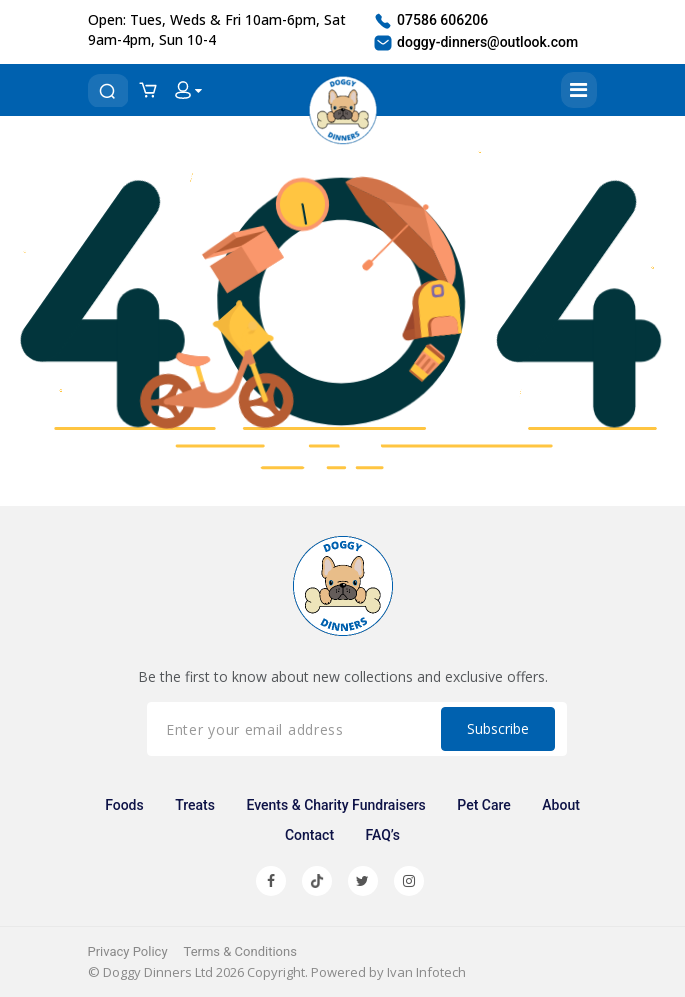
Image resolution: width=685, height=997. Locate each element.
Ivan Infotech (426, 972)
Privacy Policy (128, 951)
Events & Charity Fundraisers (335, 805)
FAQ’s (383, 835)
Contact (309, 835)
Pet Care (484, 805)
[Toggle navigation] (579, 90)
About (561, 805)
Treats (195, 805)
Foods (124, 805)
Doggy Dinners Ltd (158, 972)
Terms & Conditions (240, 951)
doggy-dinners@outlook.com (475, 43)
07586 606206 (430, 21)
